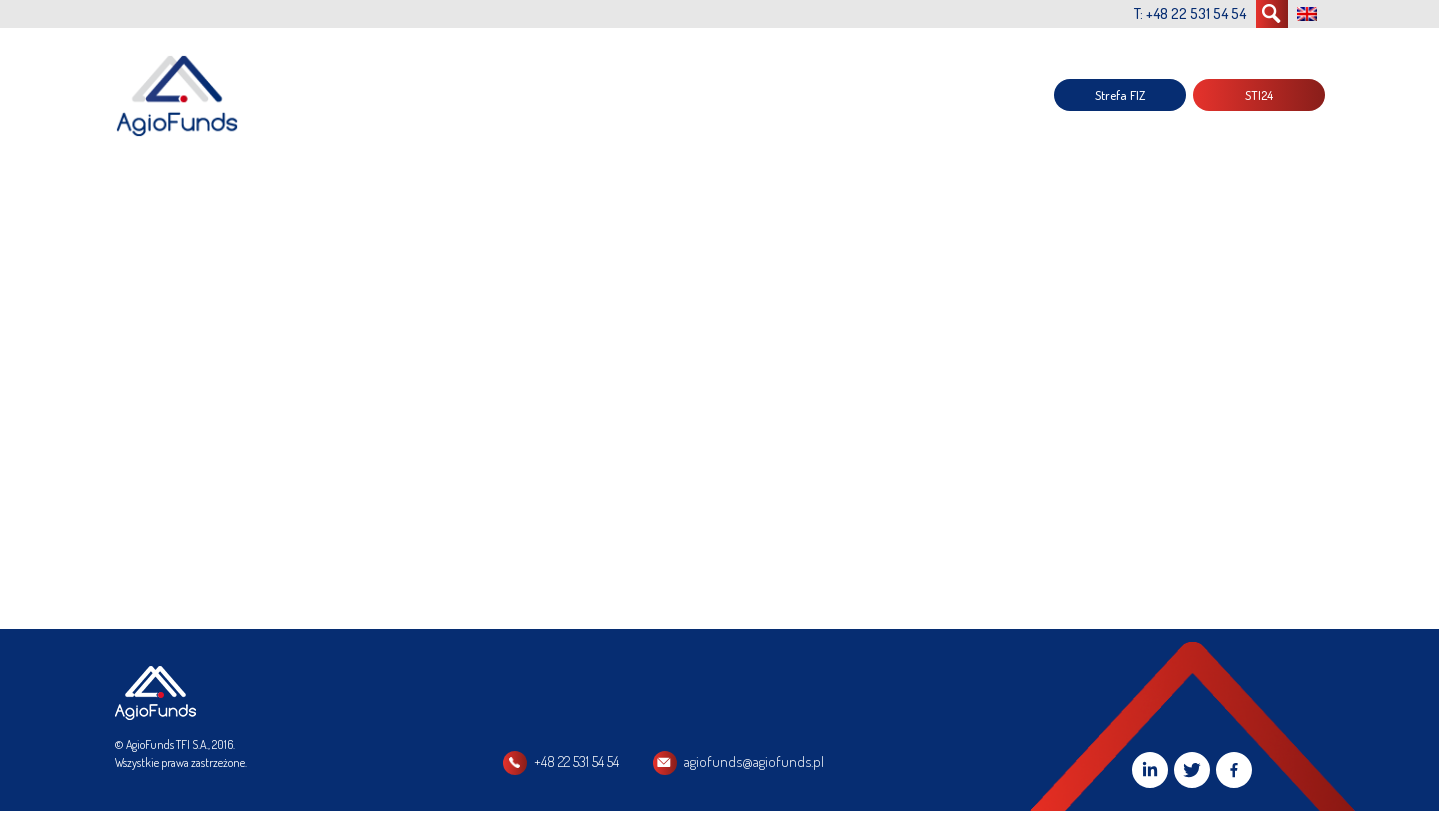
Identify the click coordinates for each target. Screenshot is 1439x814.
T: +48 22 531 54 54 (1190, 13)
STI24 (1259, 95)
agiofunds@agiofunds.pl (754, 761)
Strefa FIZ (1120, 95)
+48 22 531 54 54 (576, 761)
